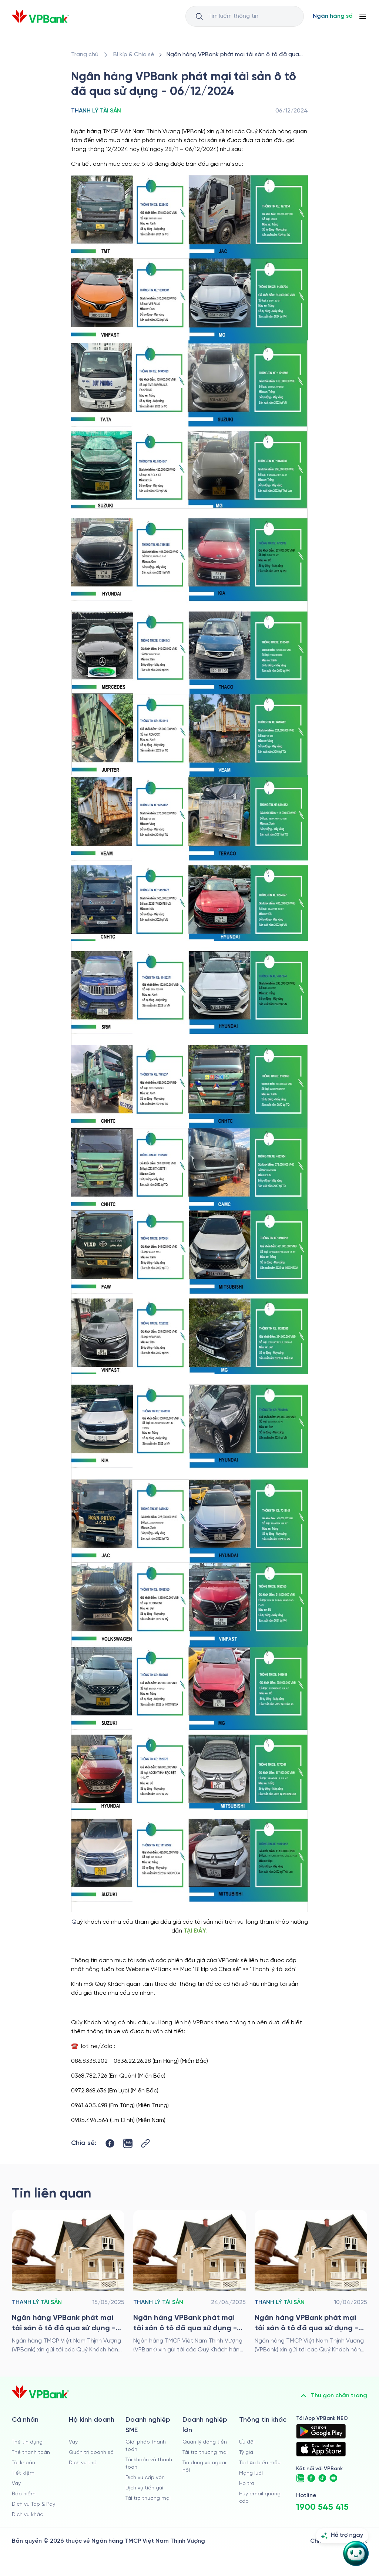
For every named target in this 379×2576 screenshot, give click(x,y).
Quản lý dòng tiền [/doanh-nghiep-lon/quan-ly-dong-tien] (204, 2442)
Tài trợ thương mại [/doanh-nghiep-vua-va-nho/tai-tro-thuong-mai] (148, 2498)
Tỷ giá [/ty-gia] (246, 2452)
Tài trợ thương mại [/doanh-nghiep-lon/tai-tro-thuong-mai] (205, 2452)
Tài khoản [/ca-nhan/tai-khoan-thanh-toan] (23, 2463)
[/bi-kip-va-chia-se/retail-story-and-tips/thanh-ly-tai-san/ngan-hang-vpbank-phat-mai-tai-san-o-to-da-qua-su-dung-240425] (189, 2282)
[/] (40, 16)
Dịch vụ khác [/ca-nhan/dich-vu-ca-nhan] (27, 2515)
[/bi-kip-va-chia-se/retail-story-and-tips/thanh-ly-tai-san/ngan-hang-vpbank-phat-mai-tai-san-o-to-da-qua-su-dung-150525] (68, 2282)
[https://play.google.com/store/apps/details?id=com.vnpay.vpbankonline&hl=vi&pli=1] (321, 2431)
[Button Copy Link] (145, 2143)
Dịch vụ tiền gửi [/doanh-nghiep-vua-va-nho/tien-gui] (144, 2488)
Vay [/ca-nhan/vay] (16, 2483)
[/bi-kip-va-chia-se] (133, 54)
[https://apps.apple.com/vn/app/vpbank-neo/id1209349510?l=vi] (321, 2449)
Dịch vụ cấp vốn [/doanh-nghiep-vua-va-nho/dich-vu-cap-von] (145, 2478)
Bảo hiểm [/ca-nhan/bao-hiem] (24, 2494)
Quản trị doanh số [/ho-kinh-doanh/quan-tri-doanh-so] (91, 2452)
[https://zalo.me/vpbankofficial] (300, 2478)
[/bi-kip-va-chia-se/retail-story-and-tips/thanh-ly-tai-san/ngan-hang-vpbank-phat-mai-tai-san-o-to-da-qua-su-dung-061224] (236, 54)
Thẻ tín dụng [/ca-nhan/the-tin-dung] (27, 2442)
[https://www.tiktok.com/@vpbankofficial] (322, 2478)
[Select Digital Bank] (332, 16)
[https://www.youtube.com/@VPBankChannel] (333, 2478)
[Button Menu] (362, 16)
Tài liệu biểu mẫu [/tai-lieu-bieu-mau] (260, 2463)
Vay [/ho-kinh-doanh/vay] (73, 2442)
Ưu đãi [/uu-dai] (247, 2442)
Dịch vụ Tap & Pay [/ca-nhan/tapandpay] (33, 2504)
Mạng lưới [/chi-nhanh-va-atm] (251, 2473)
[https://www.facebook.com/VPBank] (311, 2478)
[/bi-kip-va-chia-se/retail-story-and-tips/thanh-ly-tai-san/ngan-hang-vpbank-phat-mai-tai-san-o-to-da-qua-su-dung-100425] (311, 2282)
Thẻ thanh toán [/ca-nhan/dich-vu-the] (31, 2452)
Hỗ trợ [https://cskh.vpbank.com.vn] (246, 2483)
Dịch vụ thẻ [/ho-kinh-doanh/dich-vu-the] (83, 2463)
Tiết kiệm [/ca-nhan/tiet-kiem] (23, 2473)
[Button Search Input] (199, 16)
